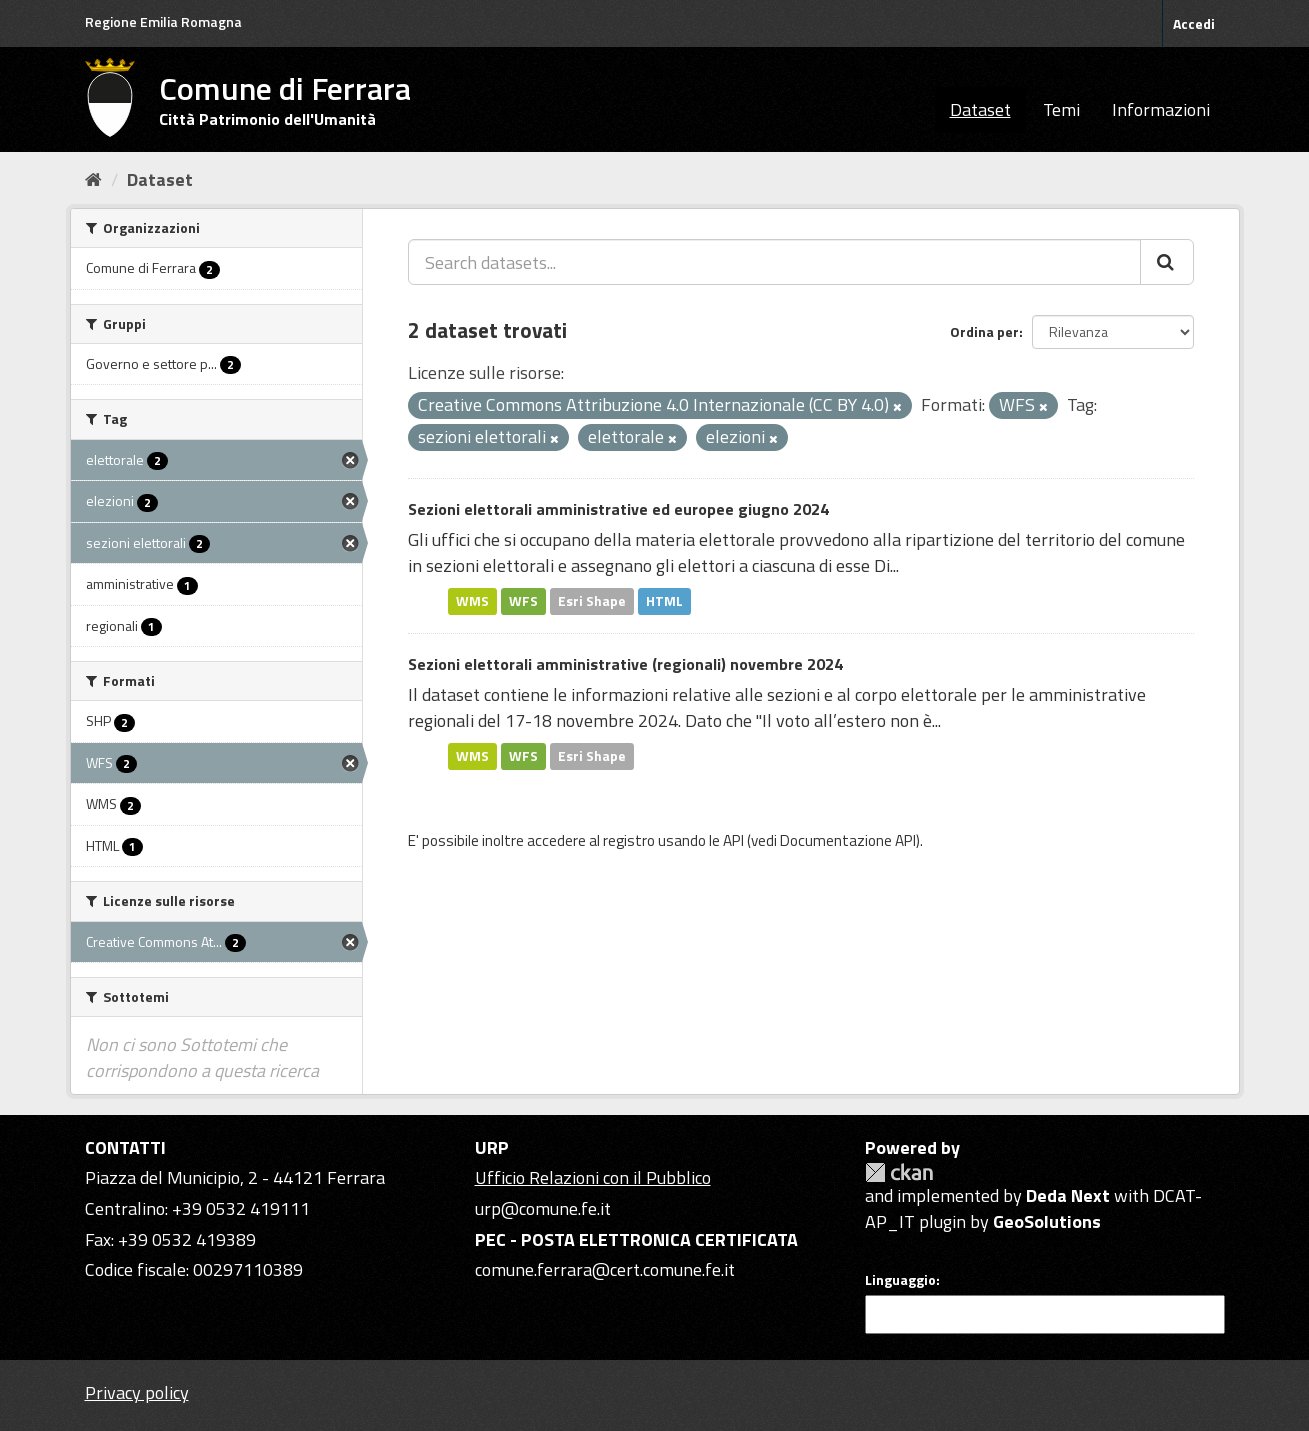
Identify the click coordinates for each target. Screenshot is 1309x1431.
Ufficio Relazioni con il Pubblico (593, 1177)
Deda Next (1068, 1195)
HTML (664, 601)
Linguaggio (900, 1280)
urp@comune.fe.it (543, 1208)
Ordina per (984, 331)
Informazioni (1161, 109)
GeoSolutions (1047, 1221)
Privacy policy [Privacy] (137, 1392)
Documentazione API (848, 840)
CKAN (899, 1172)
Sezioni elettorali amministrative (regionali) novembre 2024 (625, 664)
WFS (523, 601)
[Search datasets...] (774, 262)
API (733, 840)
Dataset (980, 109)
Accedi (1194, 23)
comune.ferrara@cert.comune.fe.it (605, 1269)
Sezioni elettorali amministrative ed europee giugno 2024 (618, 509)
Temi (1061, 109)
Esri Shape (592, 601)
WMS (472, 601)
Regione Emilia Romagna (163, 21)
